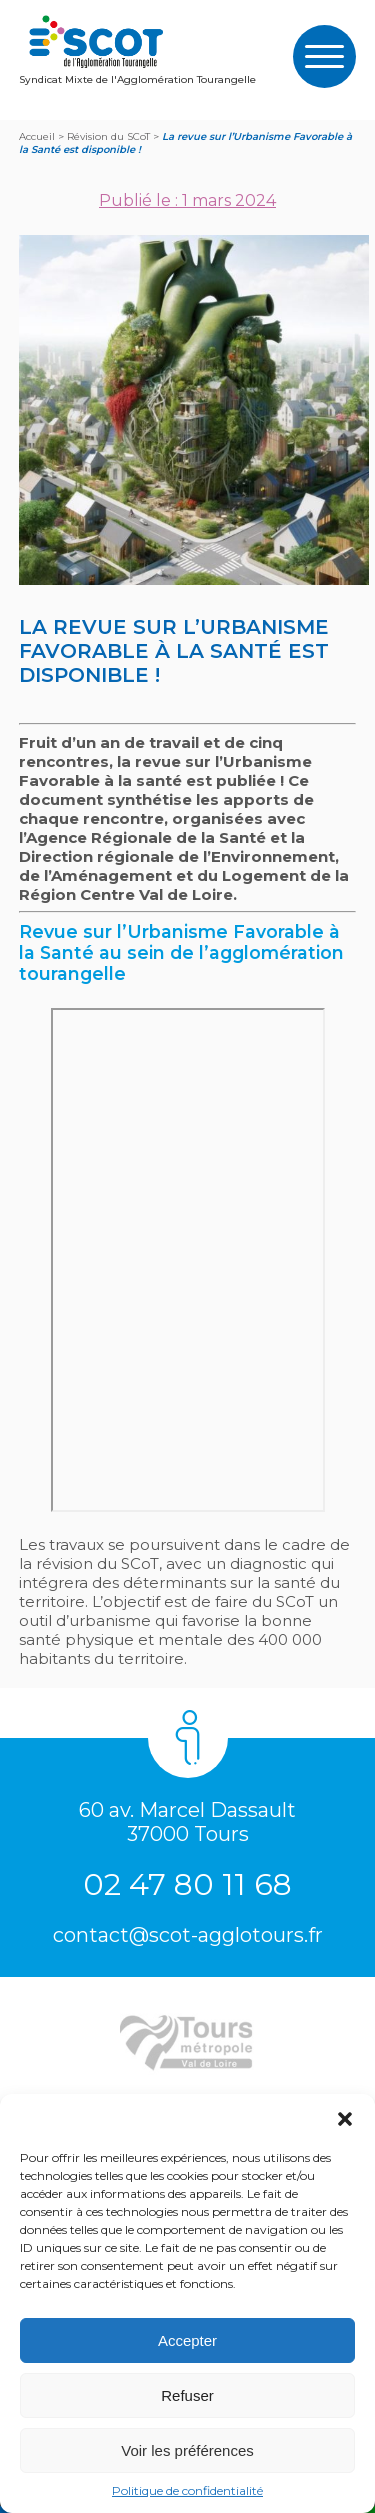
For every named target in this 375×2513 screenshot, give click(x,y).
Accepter (187, 2340)
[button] (345, 2119)
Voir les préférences (187, 2450)
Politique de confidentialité (187, 2490)
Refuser (187, 2395)
